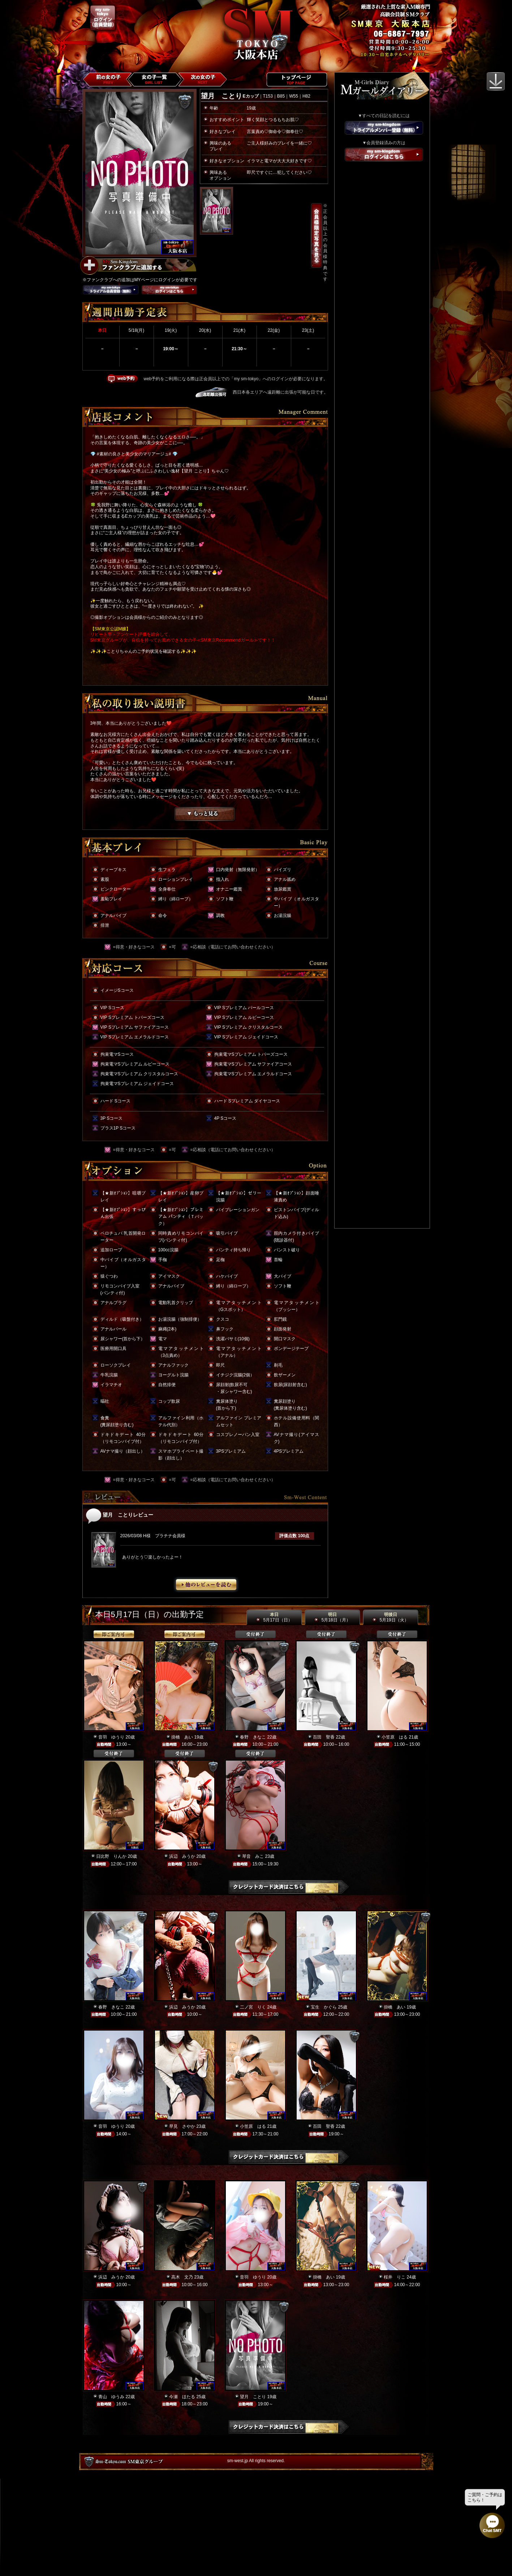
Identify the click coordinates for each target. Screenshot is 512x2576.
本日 (274, 1617)
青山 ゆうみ (111, 2396)
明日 (332, 1617)
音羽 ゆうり (111, 1737)
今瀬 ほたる (182, 2396)
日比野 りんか (111, 1856)
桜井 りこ (394, 2277)
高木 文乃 (182, 2277)
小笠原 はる (395, 1737)
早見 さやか (182, 2126)
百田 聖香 (324, 1737)
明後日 (390, 1617)
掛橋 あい (182, 1737)
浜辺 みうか (182, 1856)
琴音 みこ (253, 1856)
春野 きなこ (253, 1737)
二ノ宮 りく (253, 2007)
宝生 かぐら (324, 2007)
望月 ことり (253, 2396)
